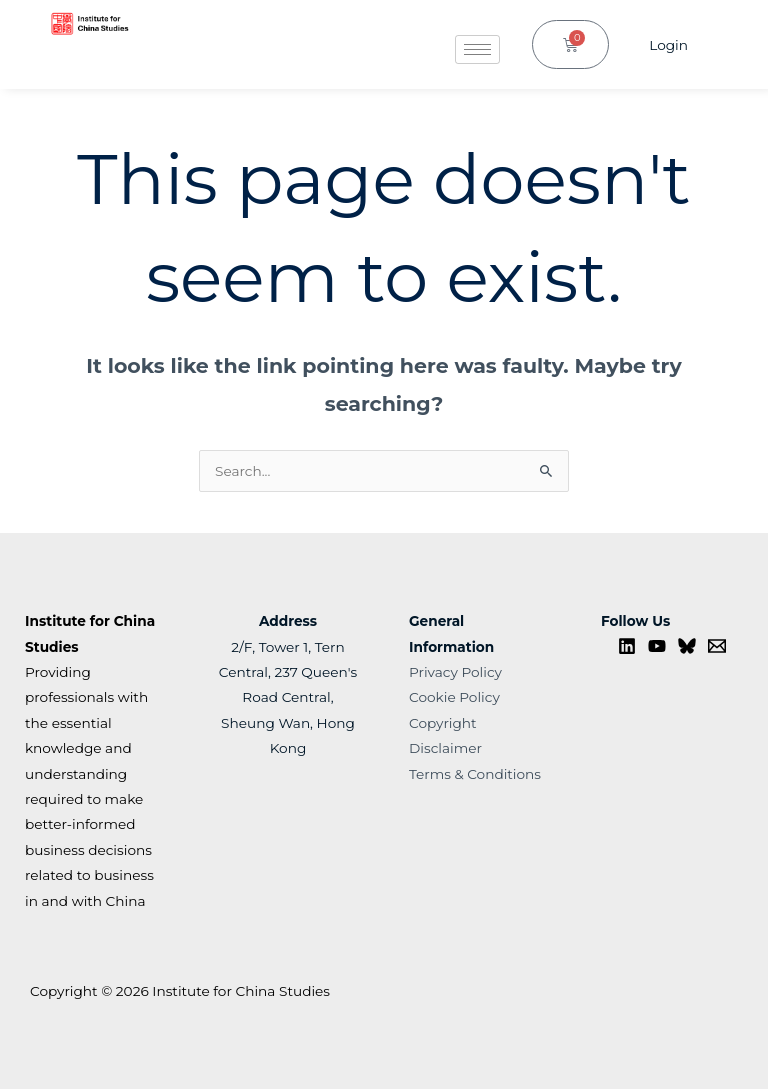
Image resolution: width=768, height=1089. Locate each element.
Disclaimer (445, 748)
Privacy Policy (455, 672)
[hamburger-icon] (477, 49)
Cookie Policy (454, 697)
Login (668, 45)
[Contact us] (717, 646)
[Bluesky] (687, 646)
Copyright (443, 723)
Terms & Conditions (475, 774)
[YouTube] (657, 646)
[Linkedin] (627, 646)
